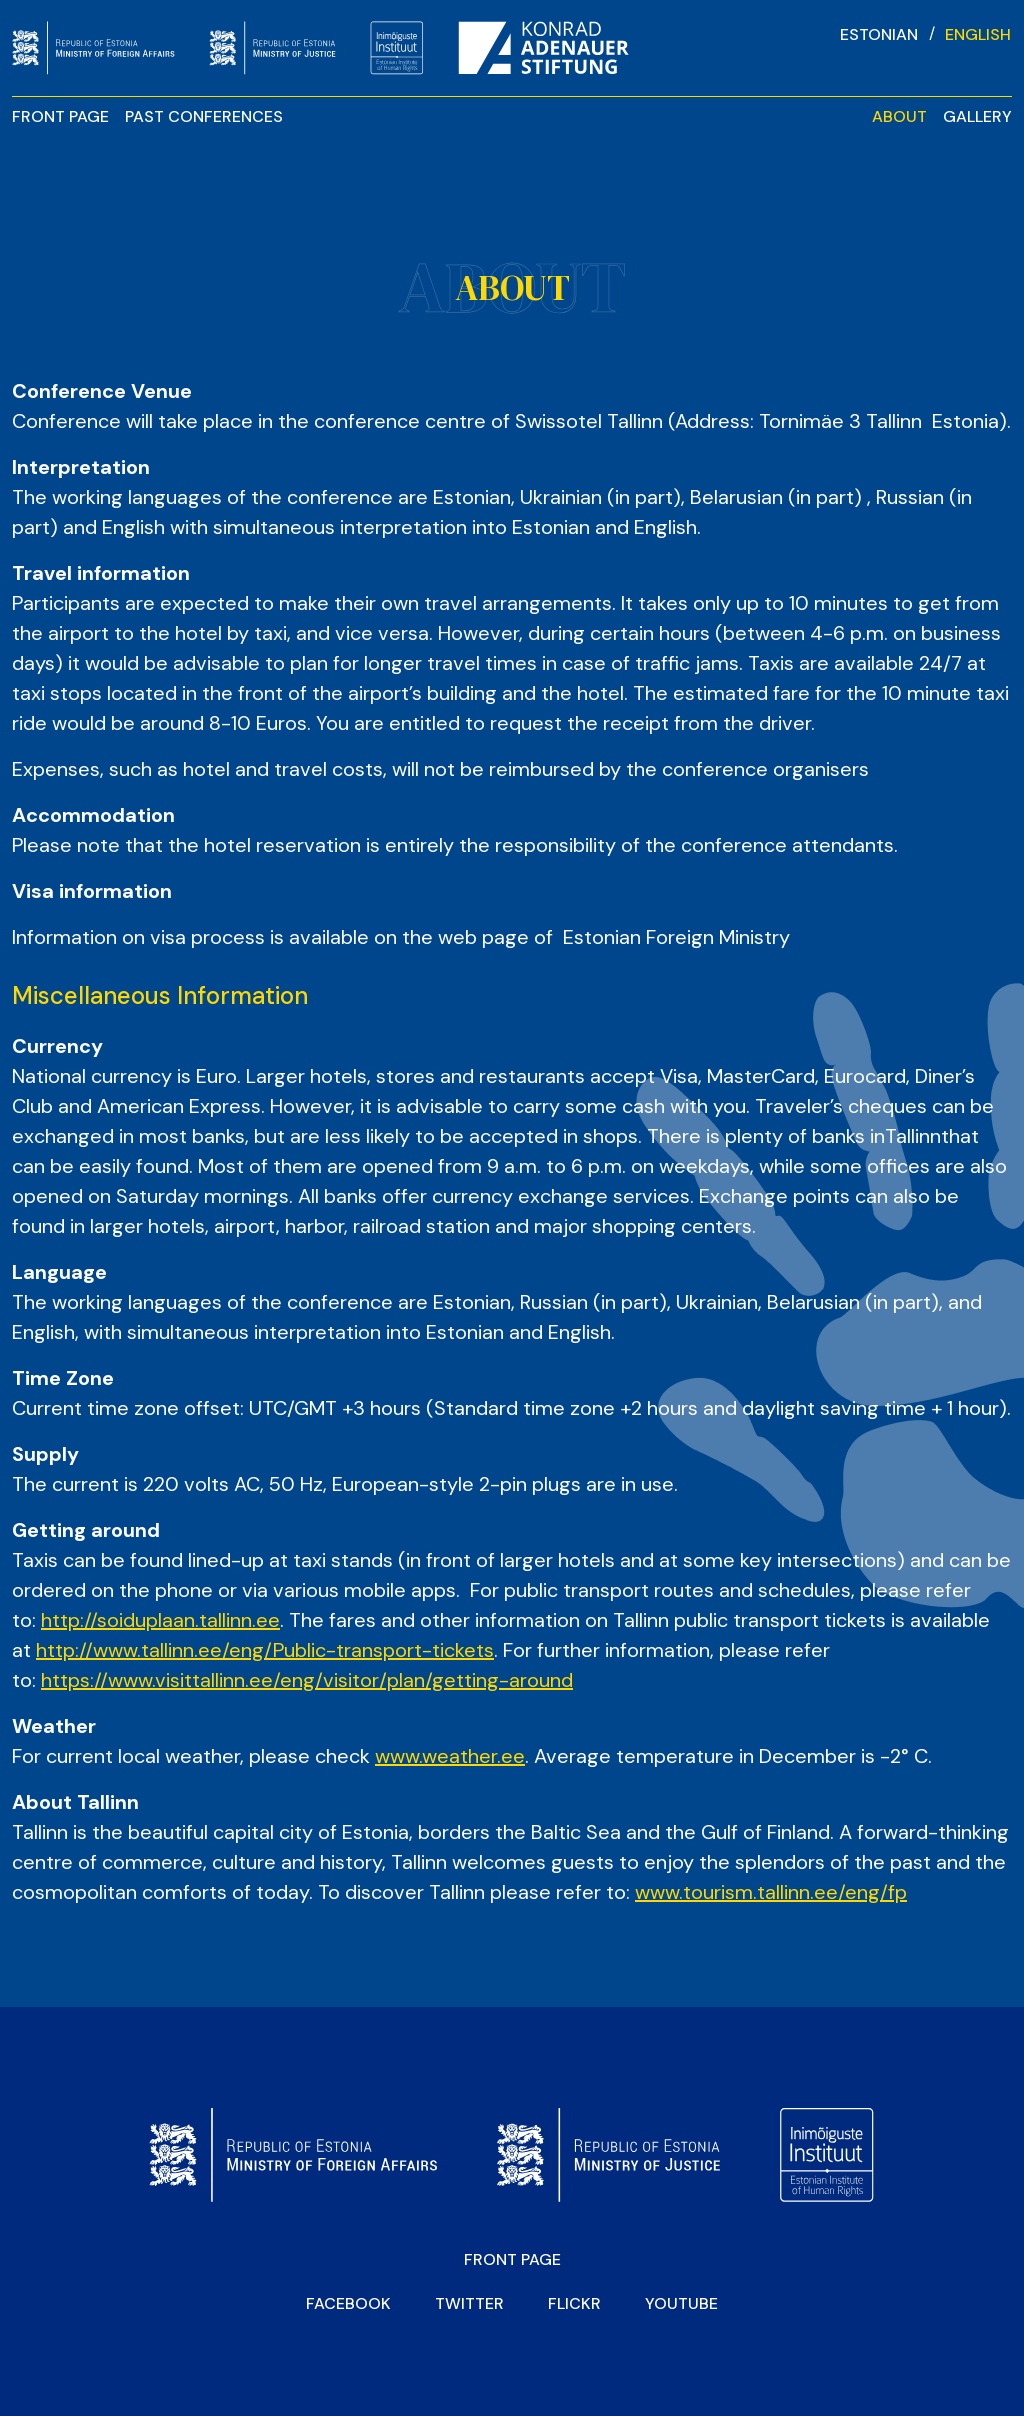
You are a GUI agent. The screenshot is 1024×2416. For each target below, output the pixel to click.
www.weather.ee (450, 1756)
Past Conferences (204, 116)
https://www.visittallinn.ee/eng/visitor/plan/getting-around (307, 1680)
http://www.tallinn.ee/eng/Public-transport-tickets (265, 1650)
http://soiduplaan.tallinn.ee (160, 1620)
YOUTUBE (681, 2303)
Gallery (977, 116)
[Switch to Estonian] (879, 33)
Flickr (574, 2303)
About (899, 116)
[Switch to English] (978, 33)
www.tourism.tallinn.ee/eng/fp (771, 1892)
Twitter (469, 2303)
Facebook (348, 2303)
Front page (60, 116)
